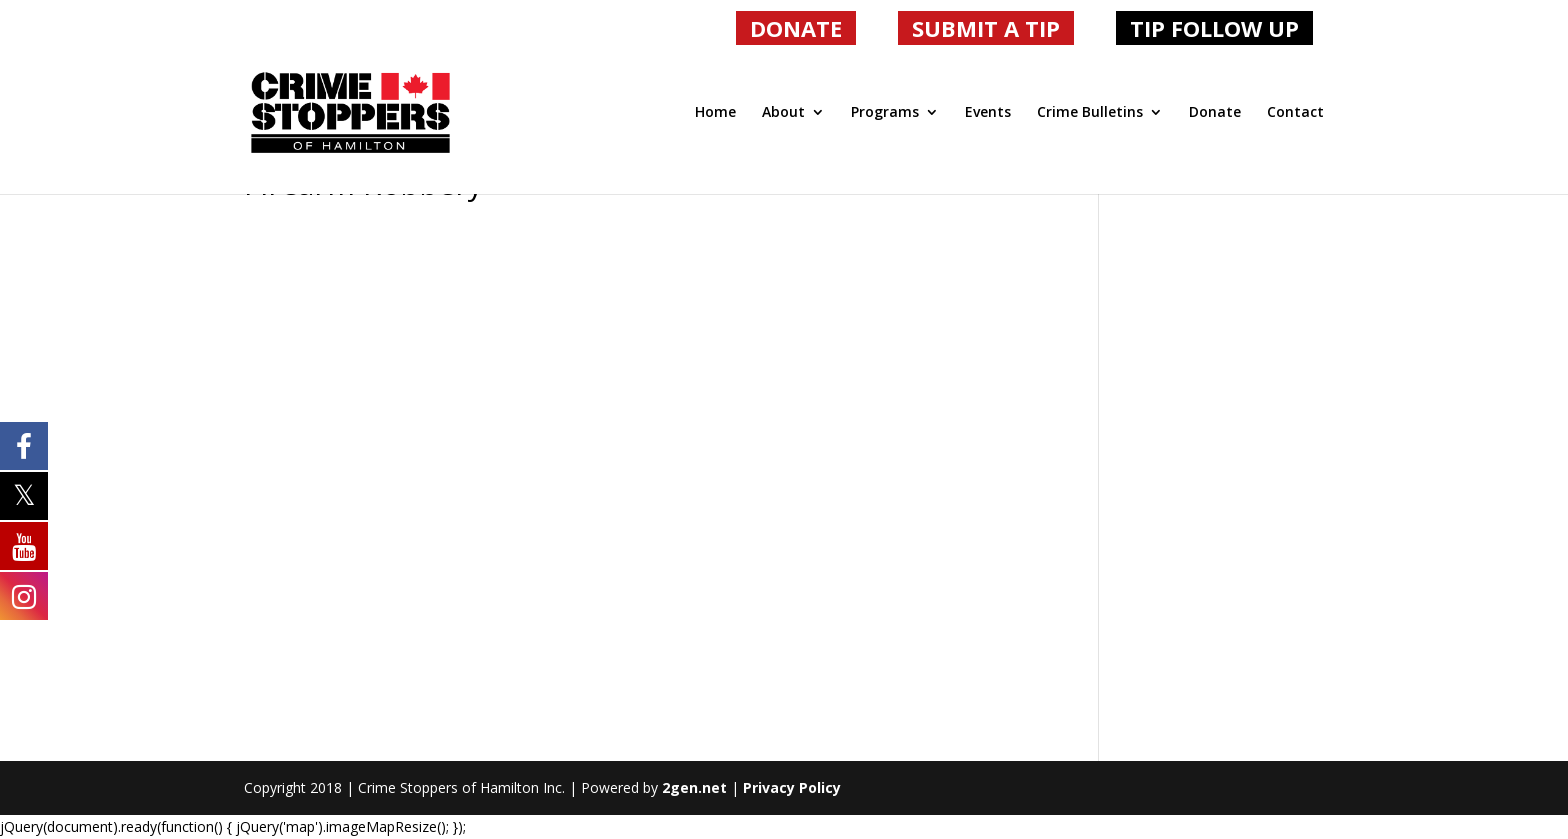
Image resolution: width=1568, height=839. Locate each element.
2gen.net (694, 787)
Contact (1295, 113)
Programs (885, 113)
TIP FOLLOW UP (1214, 28)
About (783, 113)
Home (715, 113)
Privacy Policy (792, 787)
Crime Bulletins (1090, 113)
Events (988, 113)
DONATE (796, 28)
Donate (1215, 113)
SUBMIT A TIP (986, 28)
